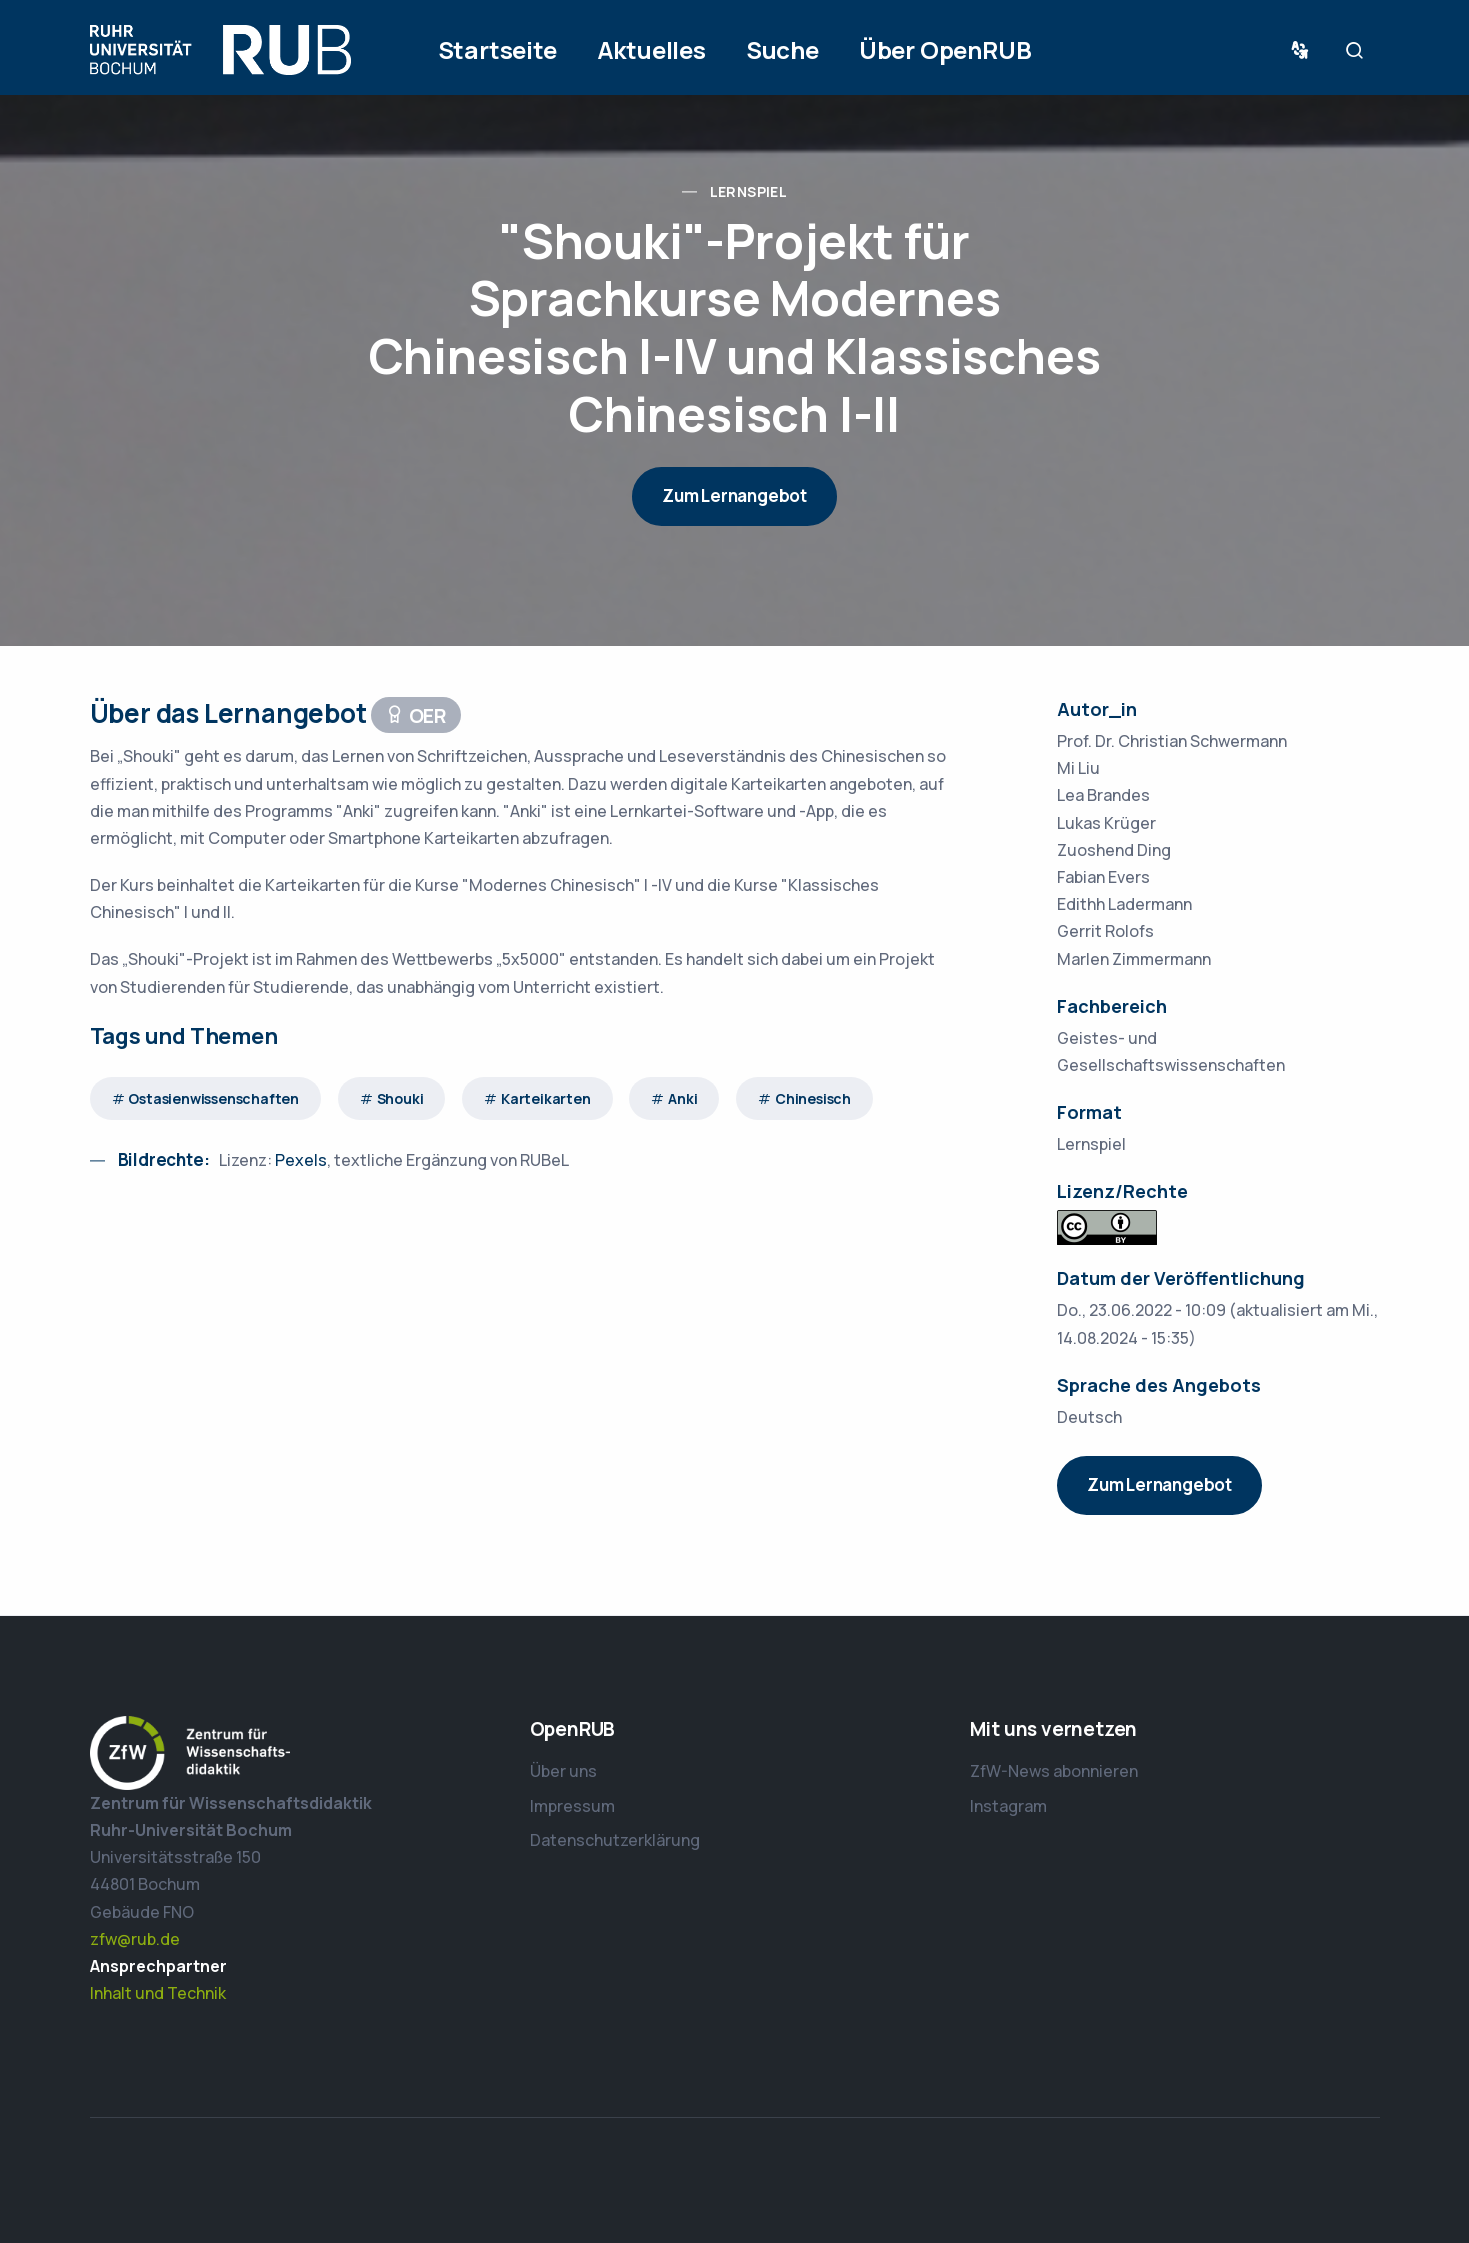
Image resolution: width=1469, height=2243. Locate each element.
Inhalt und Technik (158, 1993)
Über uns (563, 1771)
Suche (782, 49)
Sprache (1304, 50)
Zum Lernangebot (734, 495)
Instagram (1008, 1806)
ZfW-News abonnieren (1054, 1771)
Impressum (572, 1806)
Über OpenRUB (945, 49)
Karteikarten (546, 1098)
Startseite (497, 49)
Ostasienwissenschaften (213, 1098)
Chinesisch (813, 1098)
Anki (682, 1098)
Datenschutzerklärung (615, 1840)
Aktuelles (651, 49)
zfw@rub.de (135, 1939)
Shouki (400, 1098)
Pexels (301, 1160)
